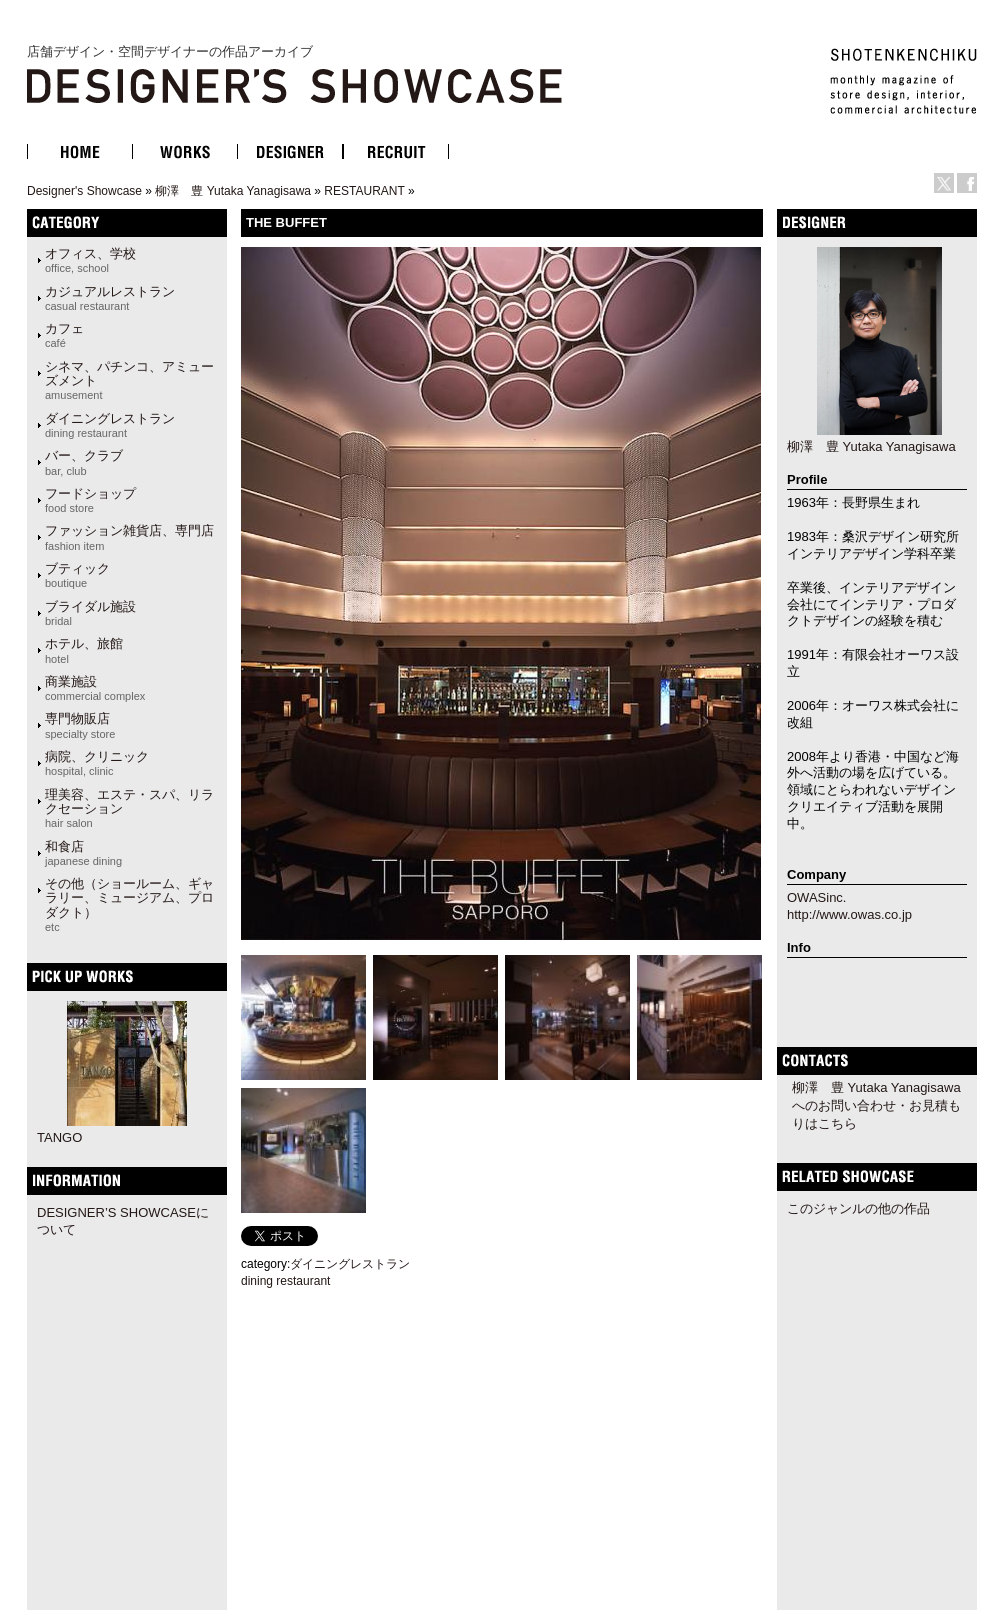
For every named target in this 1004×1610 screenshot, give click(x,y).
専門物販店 (80, 725)
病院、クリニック (97, 763)
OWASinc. (816, 897)
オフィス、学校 (90, 260)
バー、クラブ (84, 462)
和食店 (83, 853)
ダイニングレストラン (110, 425)
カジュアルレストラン (110, 298)
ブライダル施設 (90, 613)
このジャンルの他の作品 (858, 1208)
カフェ (64, 335)
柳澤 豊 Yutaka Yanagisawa (233, 191)
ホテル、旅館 (84, 650)
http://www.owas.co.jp (849, 914)
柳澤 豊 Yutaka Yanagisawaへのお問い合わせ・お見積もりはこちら (876, 1105)
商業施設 (95, 688)
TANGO (59, 1137)
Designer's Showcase (84, 191)
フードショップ (90, 500)
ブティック (77, 575)
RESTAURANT (364, 191)
